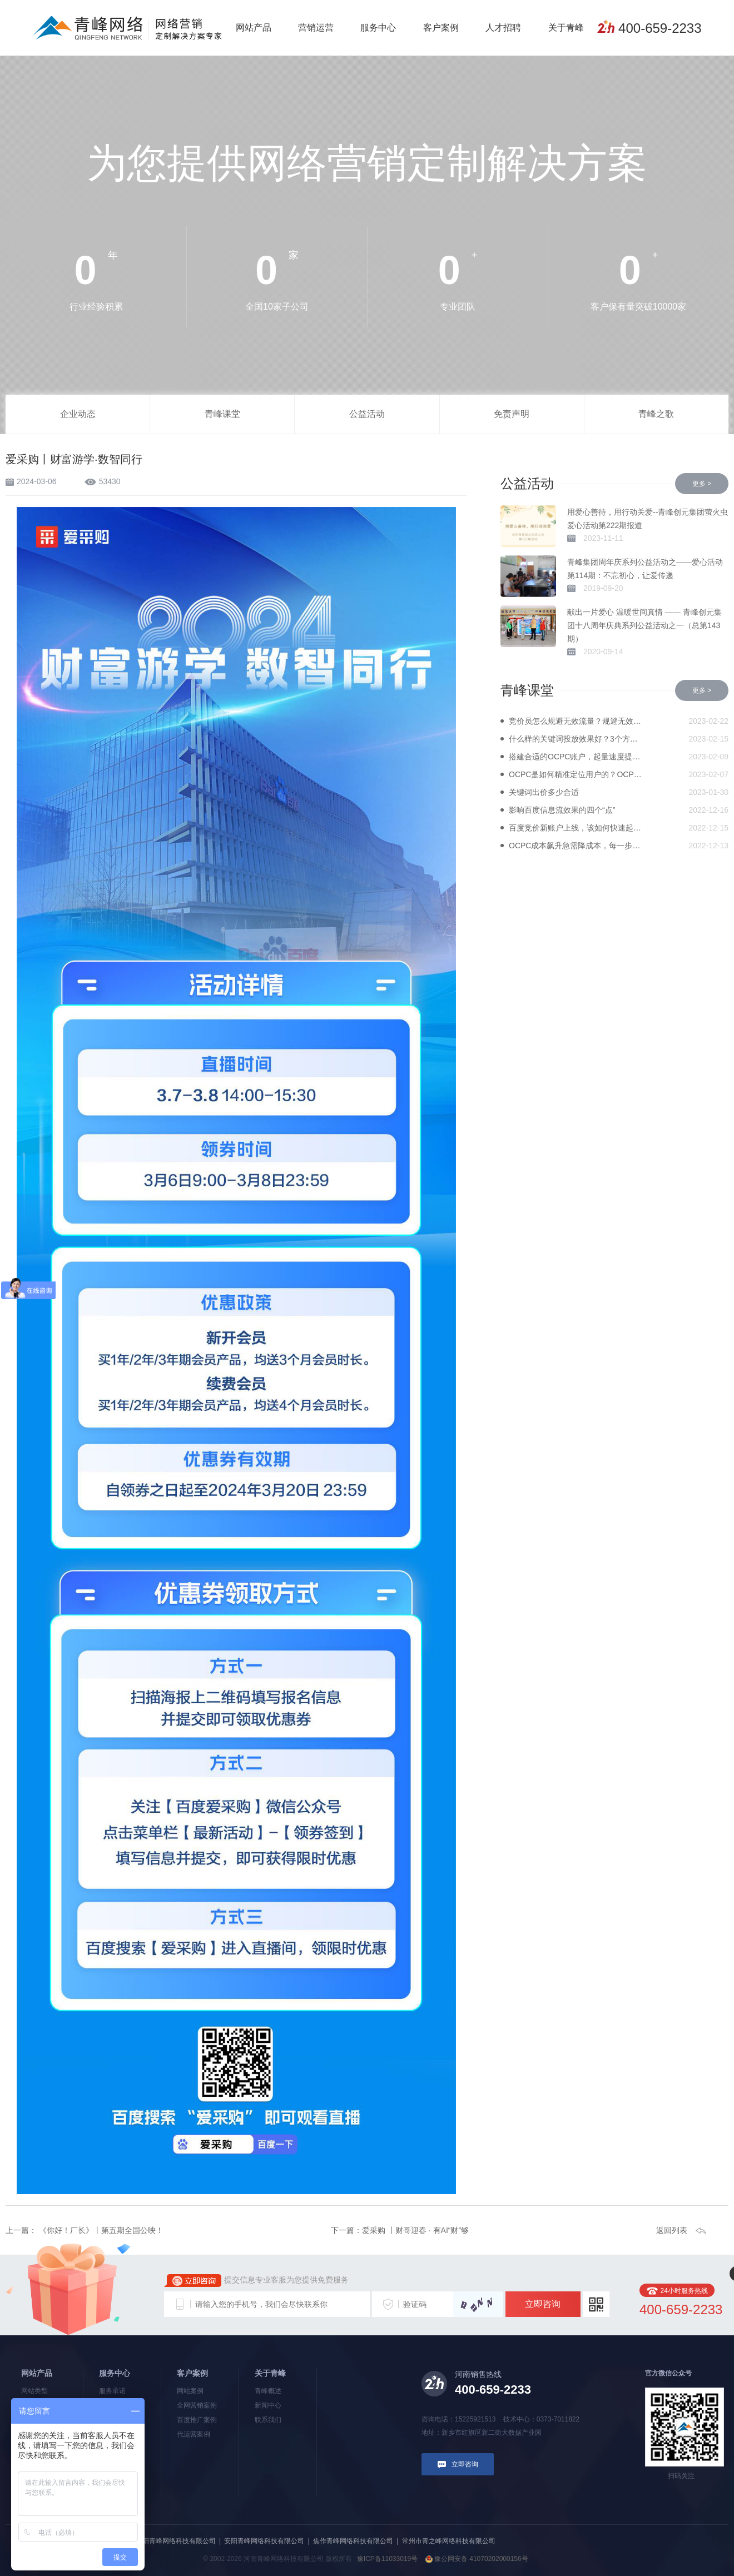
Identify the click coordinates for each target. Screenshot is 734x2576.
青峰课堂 (222, 414)
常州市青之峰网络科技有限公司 (448, 2541)
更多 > (701, 484)
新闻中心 (268, 2405)
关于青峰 (566, 27)
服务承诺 (112, 2391)
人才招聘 (503, 27)
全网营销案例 (197, 2405)
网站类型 (34, 2391)
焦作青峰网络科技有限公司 (353, 2541)
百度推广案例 (197, 2420)
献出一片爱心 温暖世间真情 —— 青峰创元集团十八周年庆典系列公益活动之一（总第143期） (644, 625)
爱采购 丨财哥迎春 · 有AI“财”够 (415, 2230)
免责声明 (511, 414)
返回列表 (671, 2230)
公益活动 (367, 414)
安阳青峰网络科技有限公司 (264, 2541)
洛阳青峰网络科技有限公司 (176, 2541)
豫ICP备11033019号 (387, 2559)
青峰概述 (268, 2391)
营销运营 (316, 27)
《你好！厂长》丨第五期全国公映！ (100, 2230)
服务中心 (378, 27)
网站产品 (253, 27)
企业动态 (78, 414)
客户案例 (441, 27)
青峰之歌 (656, 414)
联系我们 (268, 2420)
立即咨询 (543, 2304)
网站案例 (190, 2391)
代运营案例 (193, 2434)
